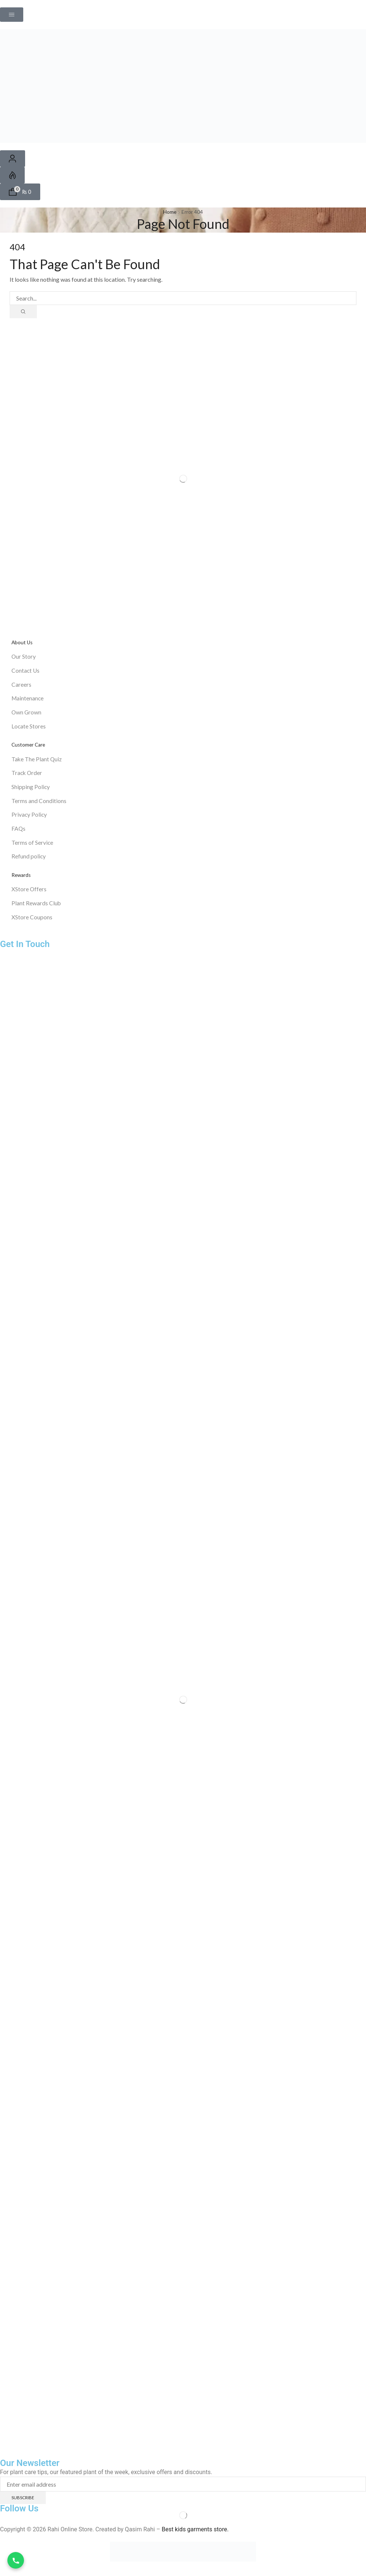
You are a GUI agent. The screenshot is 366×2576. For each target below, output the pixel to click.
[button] (11, 14)
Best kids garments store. (195, 2536)
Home (170, 212)
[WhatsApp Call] (15, 2560)
